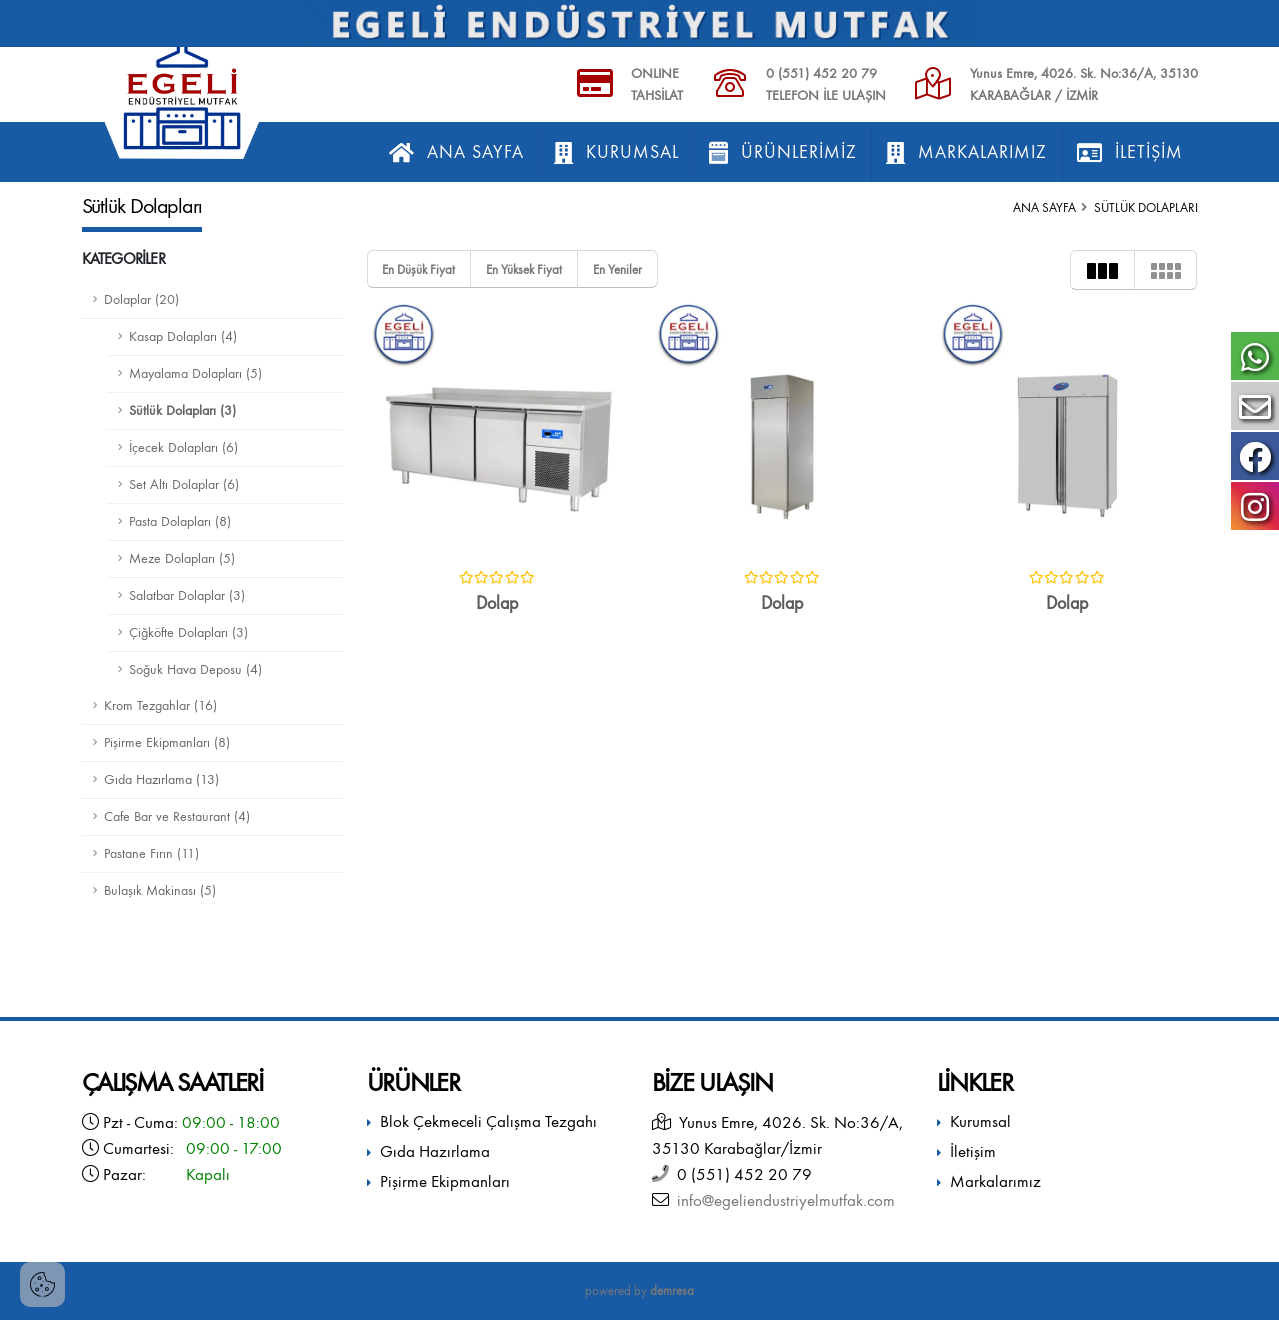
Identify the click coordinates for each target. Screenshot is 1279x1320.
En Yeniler (617, 269)
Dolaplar (141, 299)
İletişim (1130, 153)
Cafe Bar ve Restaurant (177, 816)
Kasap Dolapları (183, 336)
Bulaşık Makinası (160, 890)
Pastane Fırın (151, 853)
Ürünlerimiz (783, 153)
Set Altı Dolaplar (184, 484)
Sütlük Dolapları (182, 410)
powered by (639, 1290)
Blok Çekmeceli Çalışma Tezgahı (488, 1121)
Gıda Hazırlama (161, 779)
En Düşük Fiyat (418, 269)
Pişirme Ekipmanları (167, 742)
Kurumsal (616, 153)
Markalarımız (966, 153)
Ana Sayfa (456, 153)
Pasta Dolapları (180, 521)
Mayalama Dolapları (195, 373)
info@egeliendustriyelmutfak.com (782, 1200)
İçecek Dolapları (183, 447)
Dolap (497, 603)
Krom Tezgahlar (160, 705)
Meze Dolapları (182, 558)
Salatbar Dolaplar (187, 595)
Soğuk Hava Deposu (195, 669)
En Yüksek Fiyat (524, 269)
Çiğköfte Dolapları (188, 632)
